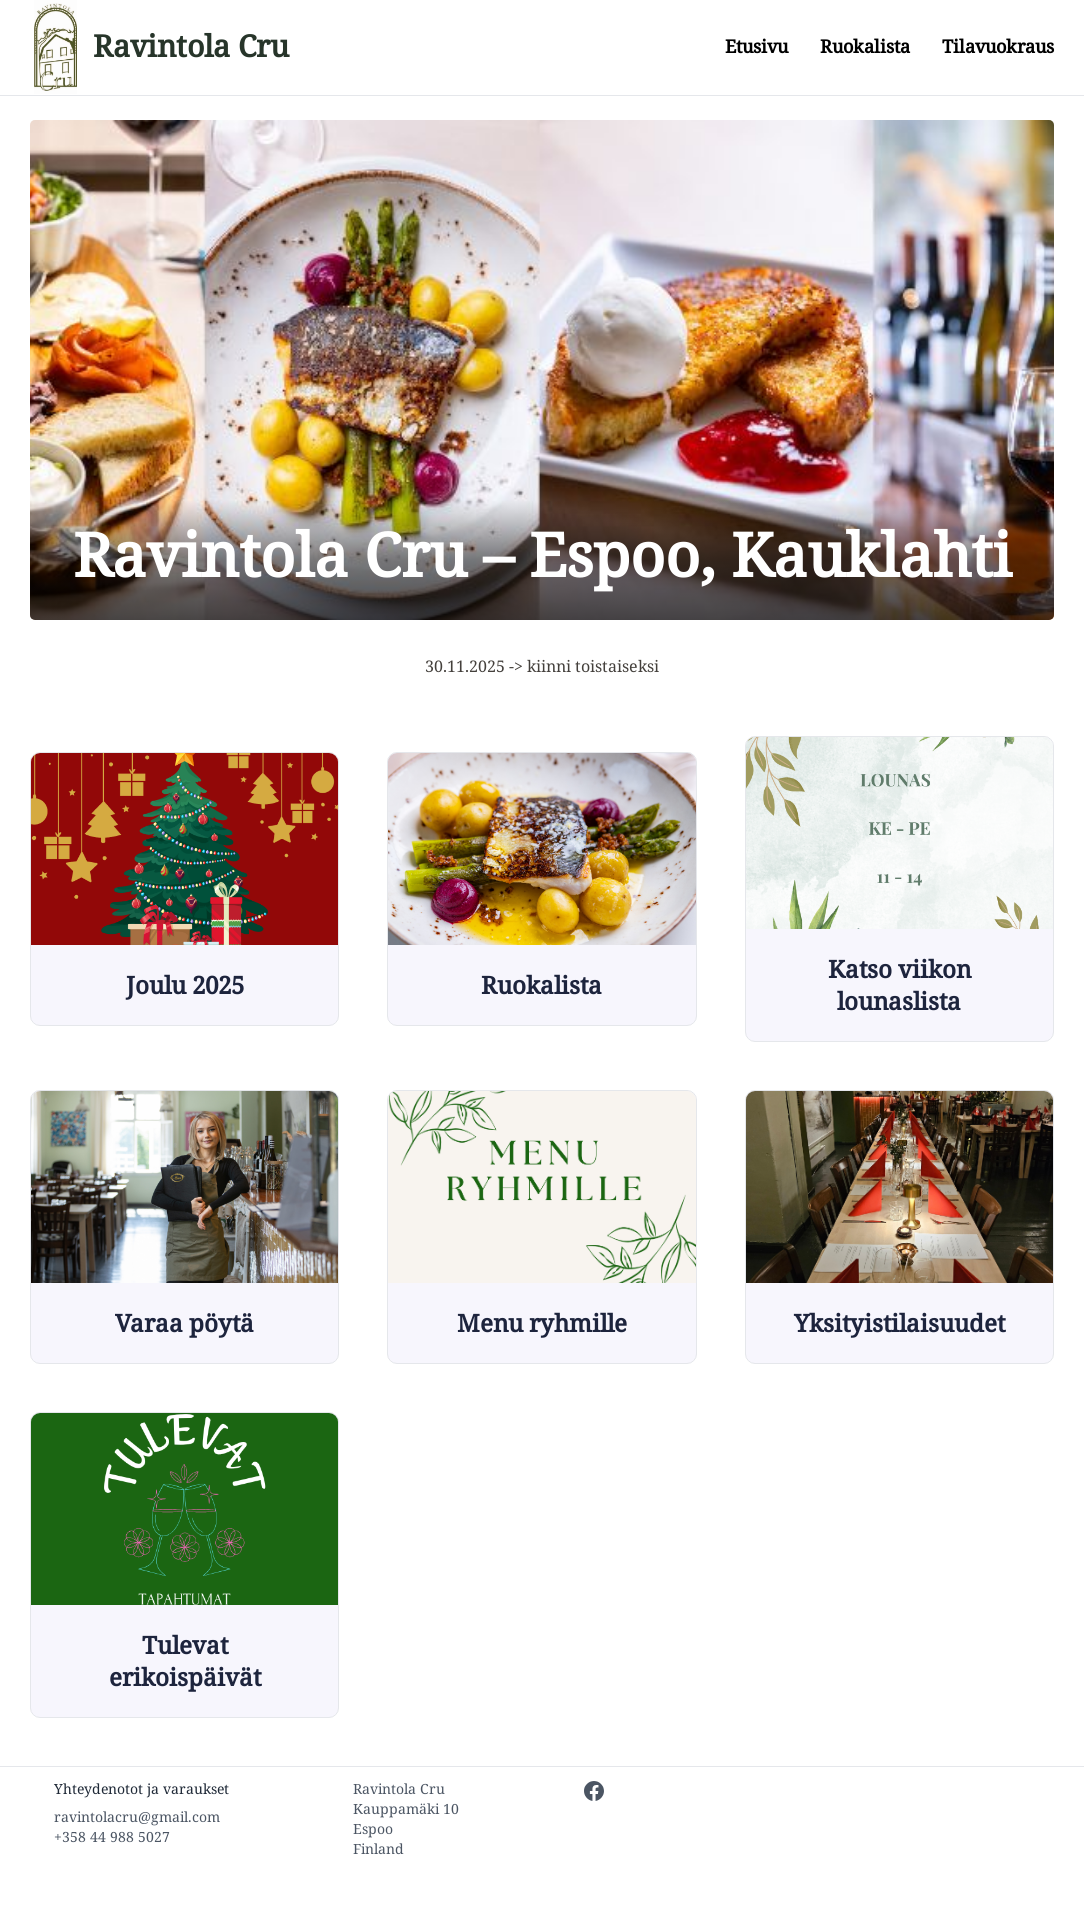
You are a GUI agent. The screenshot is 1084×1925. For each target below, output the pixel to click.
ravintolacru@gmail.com (137, 1816)
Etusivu (756, 46)
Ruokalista (865, 46)
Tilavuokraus (998, 46)
